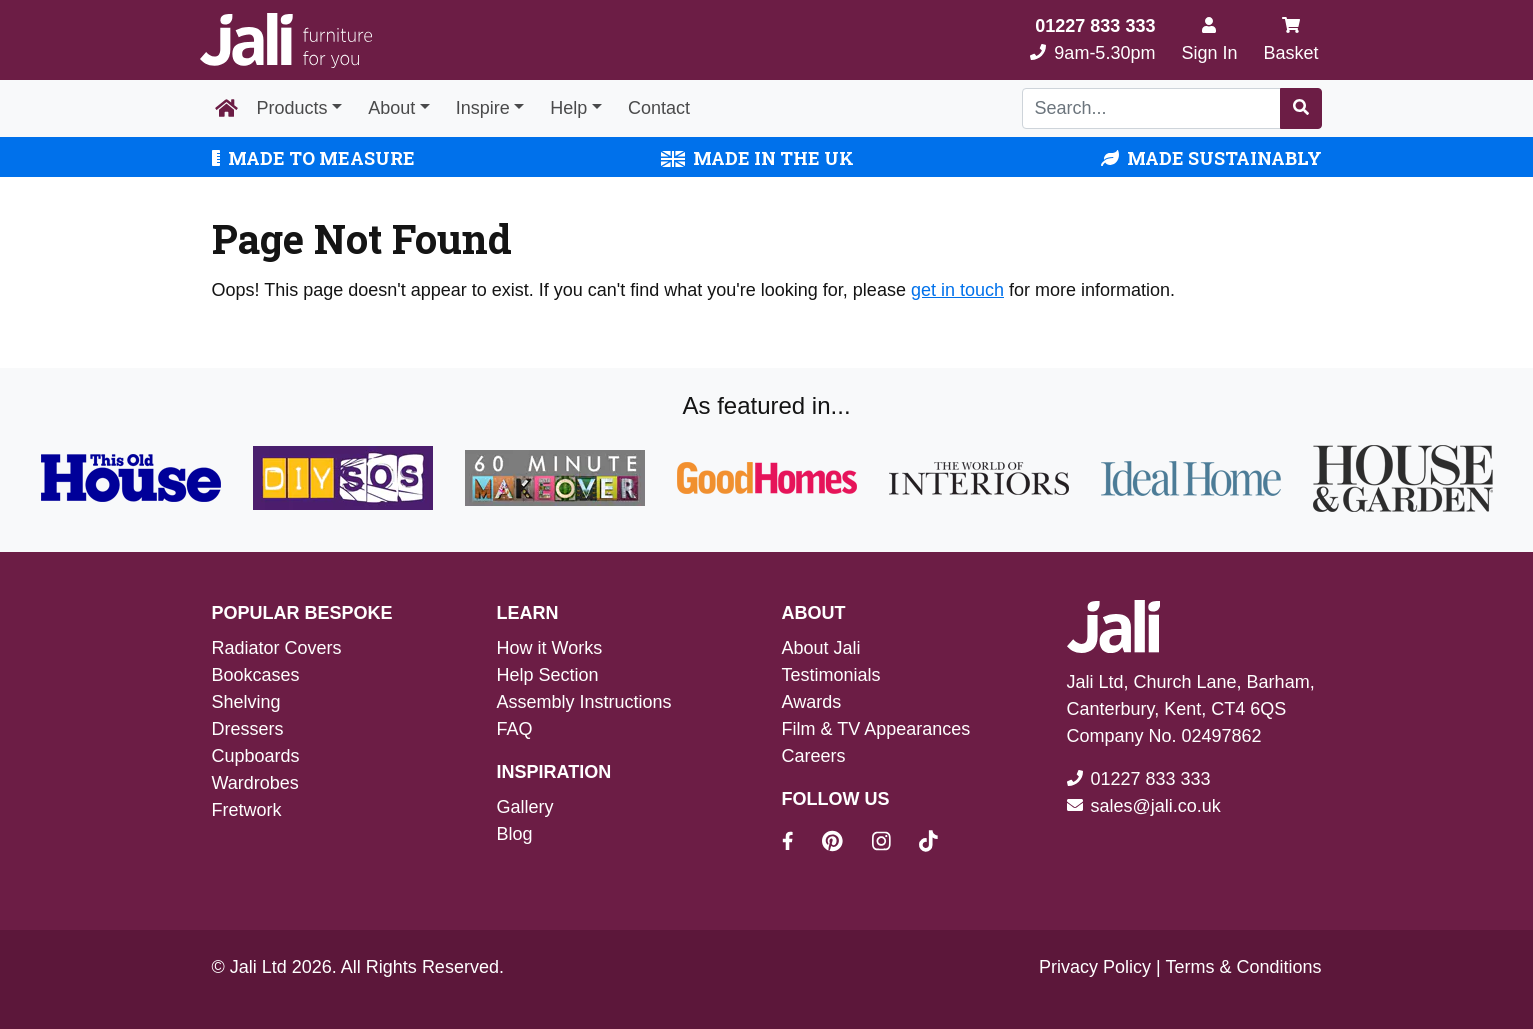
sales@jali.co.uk (1156, 806)
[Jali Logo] (286, 40)
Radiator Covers (277, 648)
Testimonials (831, 675)
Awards (812, 702)
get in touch (957, 290)
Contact (659, 108)
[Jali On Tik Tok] (928, 844)
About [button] (391, 108)
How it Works (550, 648)
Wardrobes (255, 783)
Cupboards (256, 756)
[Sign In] (1209, 40)
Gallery (525, 807)
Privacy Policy (1095, 967)
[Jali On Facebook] (799, 844)
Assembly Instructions (584, 702)
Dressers (248, 729)
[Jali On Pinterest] (844, 844)
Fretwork (247, 810)
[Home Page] (226, 109)
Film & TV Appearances (876, 729)
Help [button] (568, 108)
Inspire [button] (483, 108)
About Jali (821, 648)
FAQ (515, 729)
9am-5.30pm (1092, 39)
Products (292, 108)
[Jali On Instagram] (893, 844)
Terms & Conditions (1243, 967)
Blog (515, 834)
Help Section (548, 675)
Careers (814, 756)
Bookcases (256, 675)
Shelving (246, 702)
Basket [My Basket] (1290, 39)
